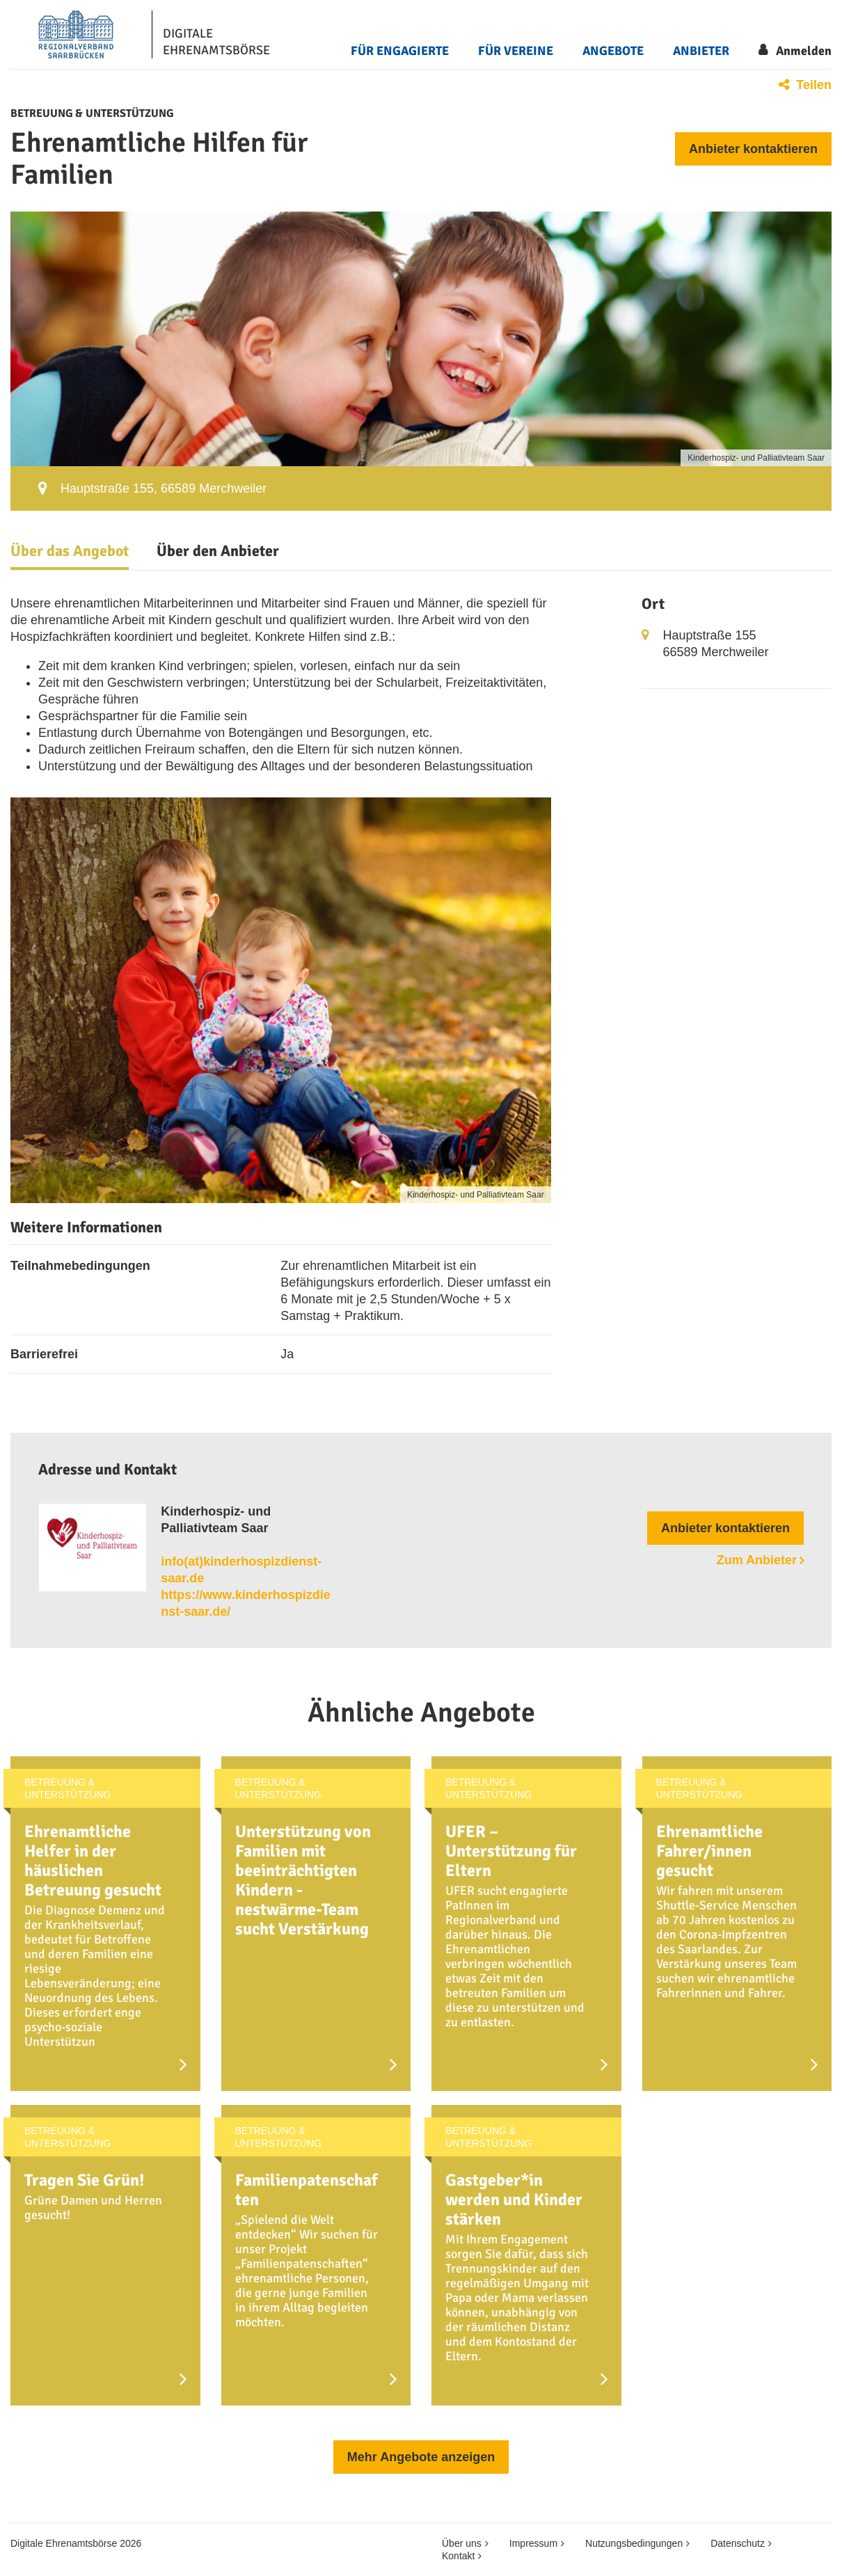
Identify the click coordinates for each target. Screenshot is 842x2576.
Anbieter (701, 50)
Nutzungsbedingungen (634, 2543)
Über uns (462, 2543)
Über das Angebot (69, 551)
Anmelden (804, 50)
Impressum (533, 2543)
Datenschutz (737, 2543)
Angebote (613, 50)
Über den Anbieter (218, 551)
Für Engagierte (400, 50)
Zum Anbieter (757, 1560)
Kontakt (458, 2555)
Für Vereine (515, 50)
